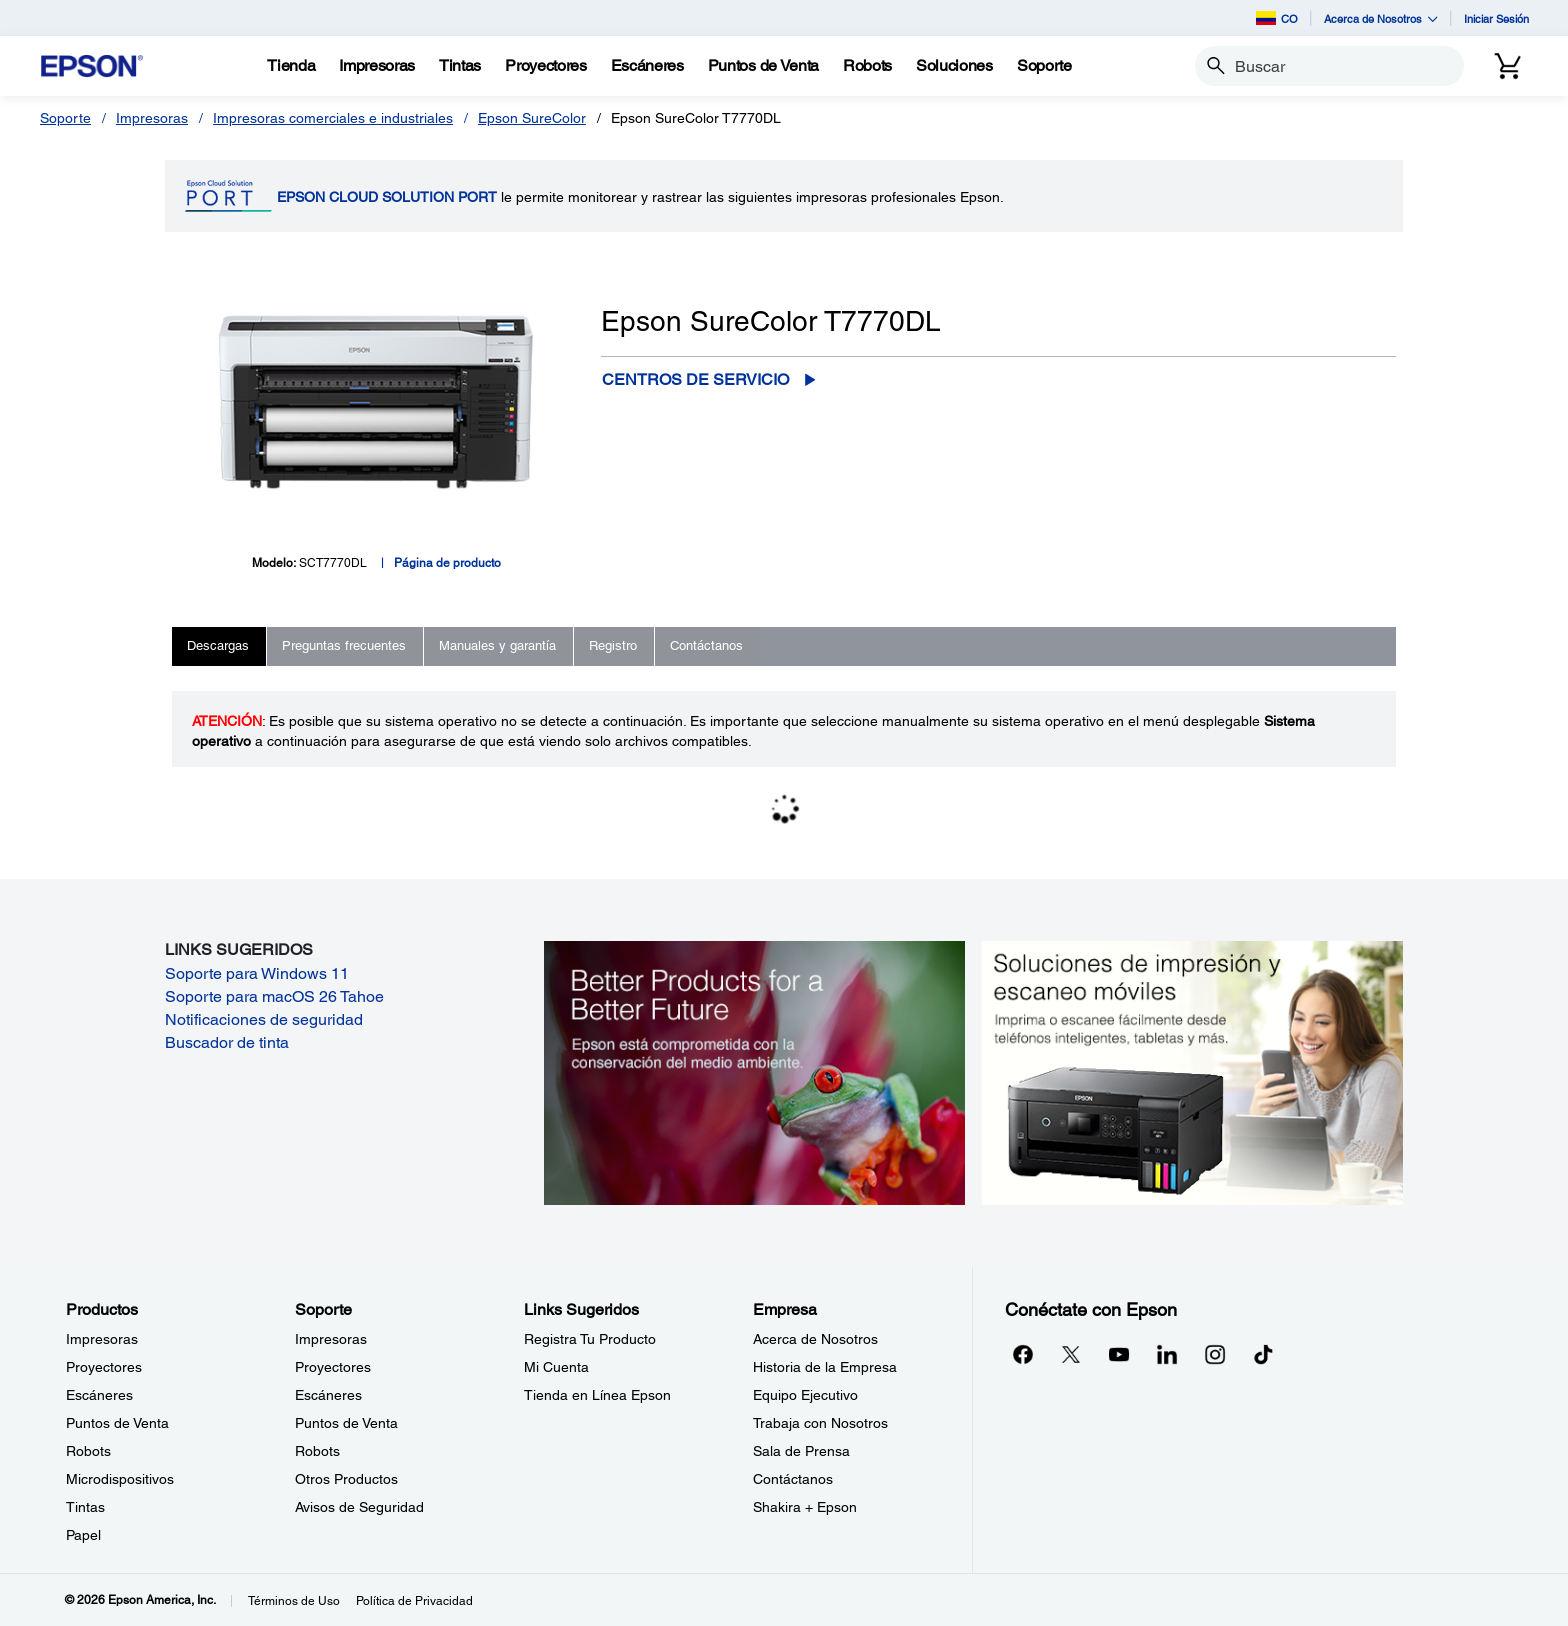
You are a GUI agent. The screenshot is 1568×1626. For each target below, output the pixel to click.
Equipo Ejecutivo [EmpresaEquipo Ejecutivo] (805, 1395)
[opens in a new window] (1263, 1354)
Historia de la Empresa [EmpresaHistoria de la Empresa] (825, 1367)
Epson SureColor (532, 118)
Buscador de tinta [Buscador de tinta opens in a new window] (227, 1042)
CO (1277, 18)
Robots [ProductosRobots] (88, 1451)
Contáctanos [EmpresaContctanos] (793, 1479)
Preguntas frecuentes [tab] (344, 645)
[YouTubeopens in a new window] (1119, 1354)
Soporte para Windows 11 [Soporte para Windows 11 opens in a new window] (257, 973)
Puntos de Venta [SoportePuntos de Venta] (346, 1423)
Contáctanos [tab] (706, 645)
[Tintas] (460, 66)
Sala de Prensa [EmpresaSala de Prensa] (801, 1451)
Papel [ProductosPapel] (83, 1535)
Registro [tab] (613, 645)
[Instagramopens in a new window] (1215, 1354)
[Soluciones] (954, 66)
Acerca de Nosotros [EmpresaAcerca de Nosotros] (815, 1339)
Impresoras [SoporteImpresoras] (331, 1339)
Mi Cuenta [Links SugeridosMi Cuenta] (556, 1367)
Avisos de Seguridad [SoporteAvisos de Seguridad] (359, 1507)
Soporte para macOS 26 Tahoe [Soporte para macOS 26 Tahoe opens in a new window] (274, 996)
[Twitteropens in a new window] (1071, 1354)
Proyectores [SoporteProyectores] (333, 1367)
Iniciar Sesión (1496, 18)
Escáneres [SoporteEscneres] (328, 1395)
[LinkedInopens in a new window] (1167, 1354)
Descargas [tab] (218, 645)
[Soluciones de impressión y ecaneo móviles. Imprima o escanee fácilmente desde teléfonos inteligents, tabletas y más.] (1192, 1071)
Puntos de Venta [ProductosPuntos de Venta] (117, 1423)
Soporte (65, 118)
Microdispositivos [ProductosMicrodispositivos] (120, 1479)
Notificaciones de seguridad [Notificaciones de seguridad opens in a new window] (264, 1019)
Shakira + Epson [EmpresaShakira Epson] (805, 1507)
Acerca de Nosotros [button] (1381, 18)
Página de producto (447, 563)
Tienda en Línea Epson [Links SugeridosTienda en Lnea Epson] (597, 1395)
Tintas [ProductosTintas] (85, 1507)
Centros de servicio (695, 379)
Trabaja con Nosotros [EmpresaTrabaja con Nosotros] (820, 1423)
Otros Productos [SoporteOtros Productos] (346, 1479)
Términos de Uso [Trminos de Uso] (294, 1601)
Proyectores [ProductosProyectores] (104, 1367)
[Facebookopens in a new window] (1023, 1354)
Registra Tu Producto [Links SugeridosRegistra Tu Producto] (590, 1339)
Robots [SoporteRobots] (317, 1451)
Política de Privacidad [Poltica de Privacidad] (414, 1601)
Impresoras (152, 118)
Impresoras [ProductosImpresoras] (102, 1339)
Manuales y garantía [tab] (497, 645)
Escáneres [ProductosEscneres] (99, 1395)
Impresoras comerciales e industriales (333, 118)
